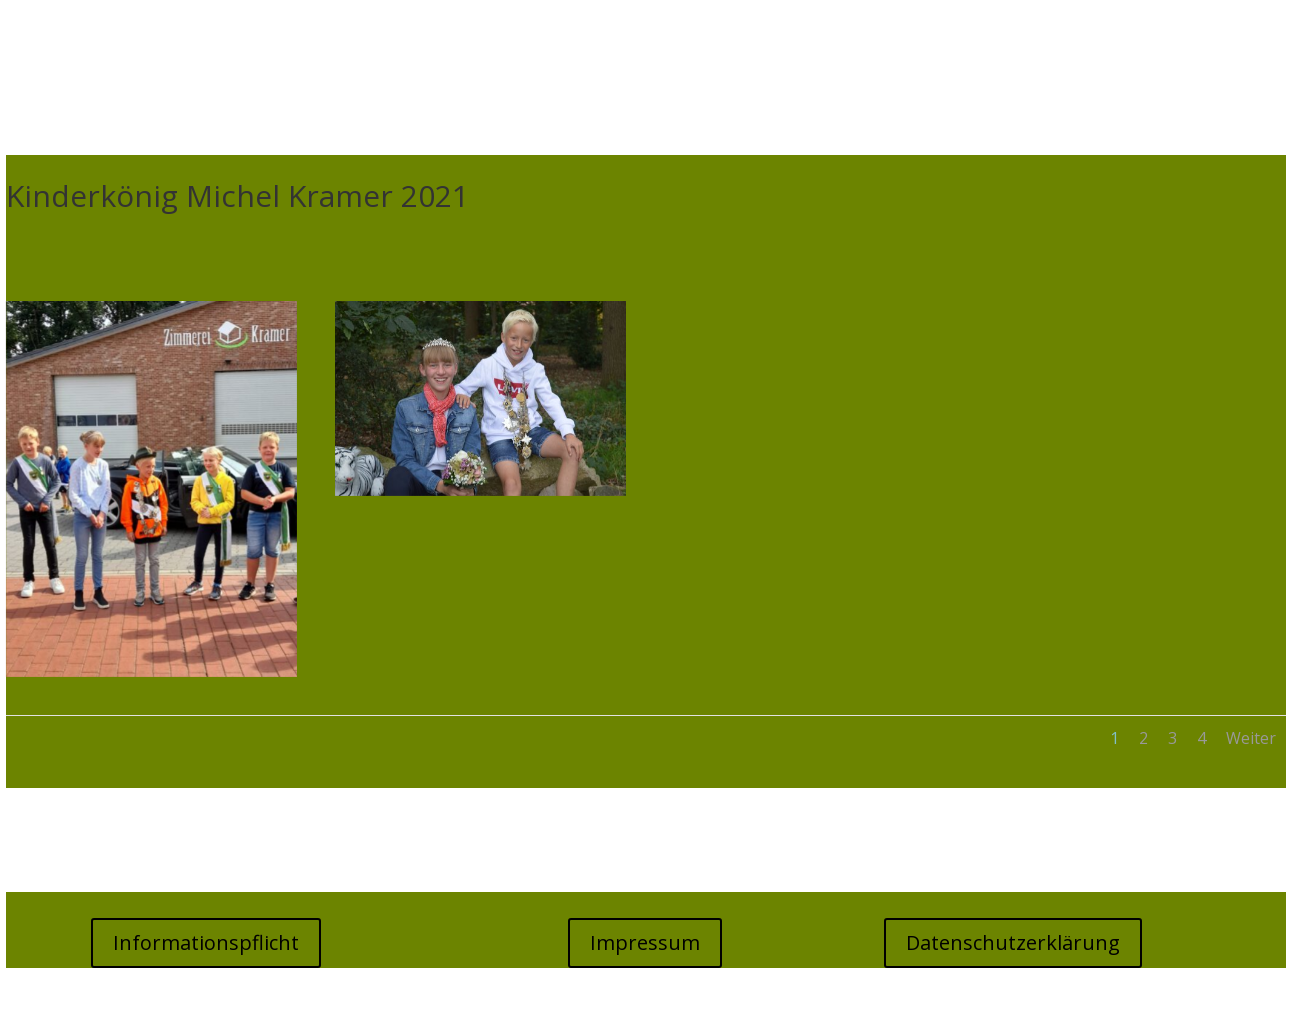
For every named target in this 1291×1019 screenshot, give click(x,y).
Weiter (1251, 738)
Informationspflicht (206, 942)
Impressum (645, 942)
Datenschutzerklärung (1013, 942)
